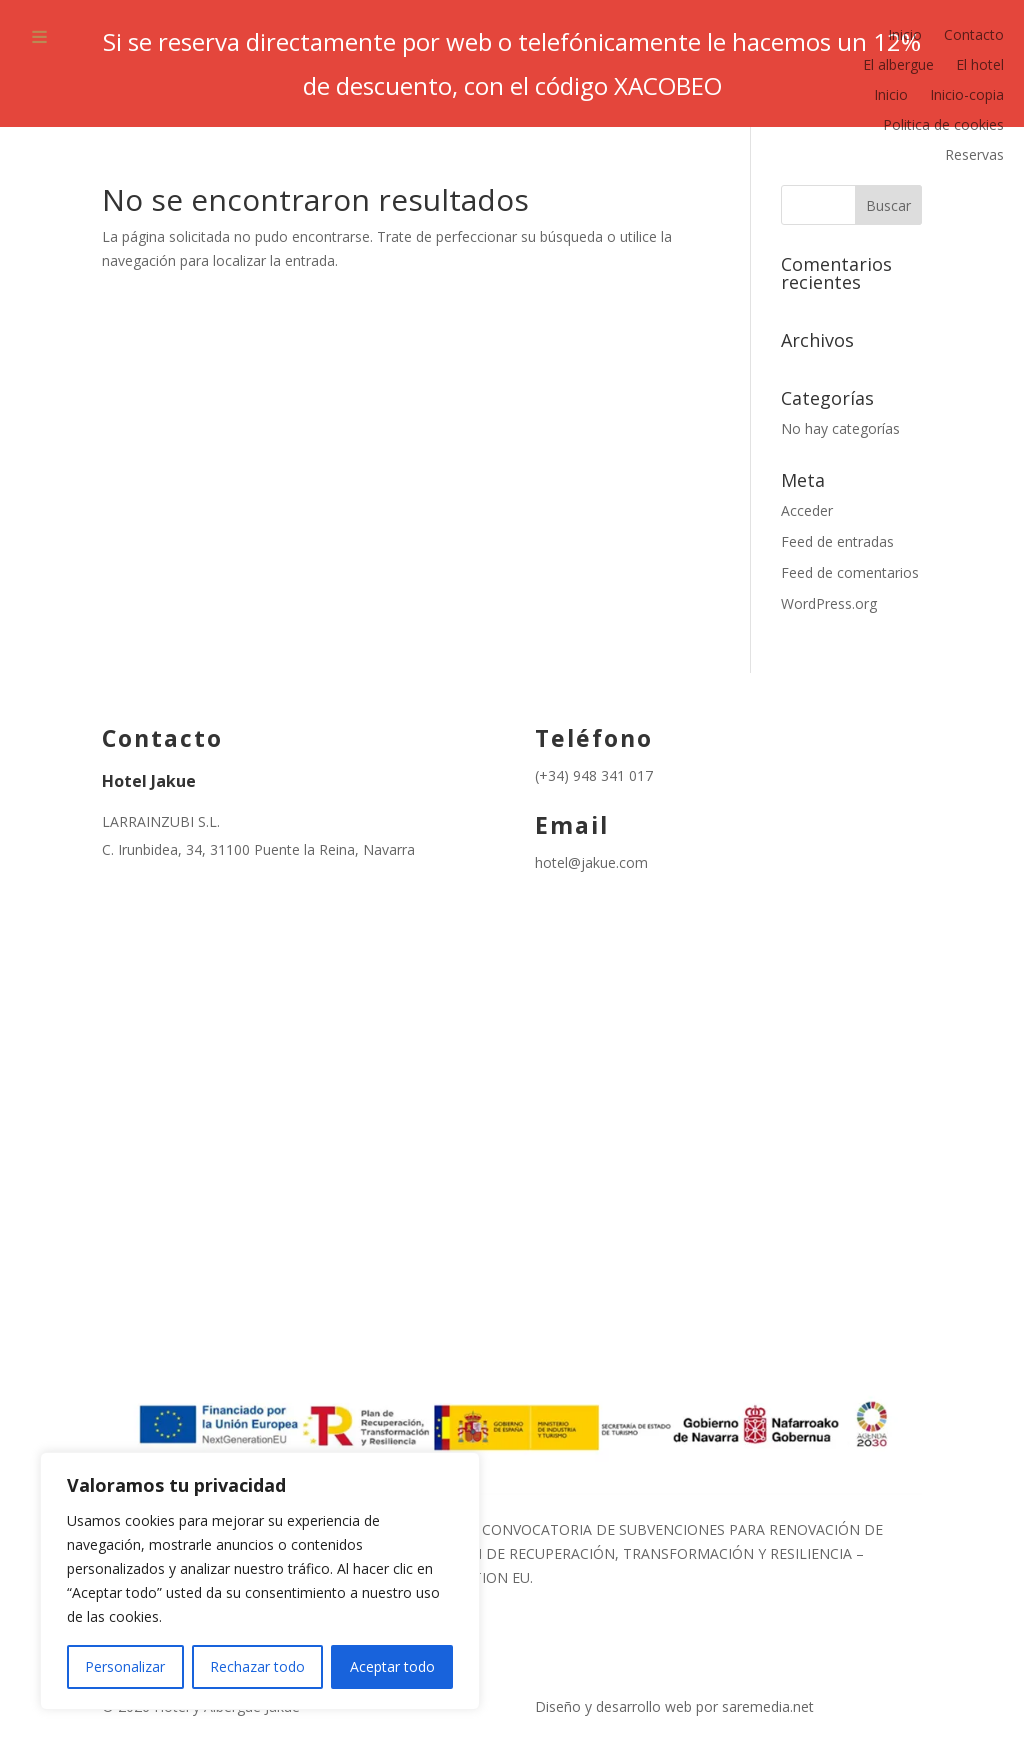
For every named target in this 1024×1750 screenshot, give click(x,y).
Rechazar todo (257, 1666)
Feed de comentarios (850, 572)
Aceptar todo (392, 1666)
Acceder (807, 510)
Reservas (974, 156)
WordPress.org (829, 603)
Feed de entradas (837, 541)
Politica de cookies (943, 126)
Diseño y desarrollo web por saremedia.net (676, 1706)
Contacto (974, 36)
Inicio (905, 36)
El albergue (898, 66)
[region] (260, 1581)
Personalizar (125, 1666)
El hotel (980, 66)
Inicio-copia (967, 96)
